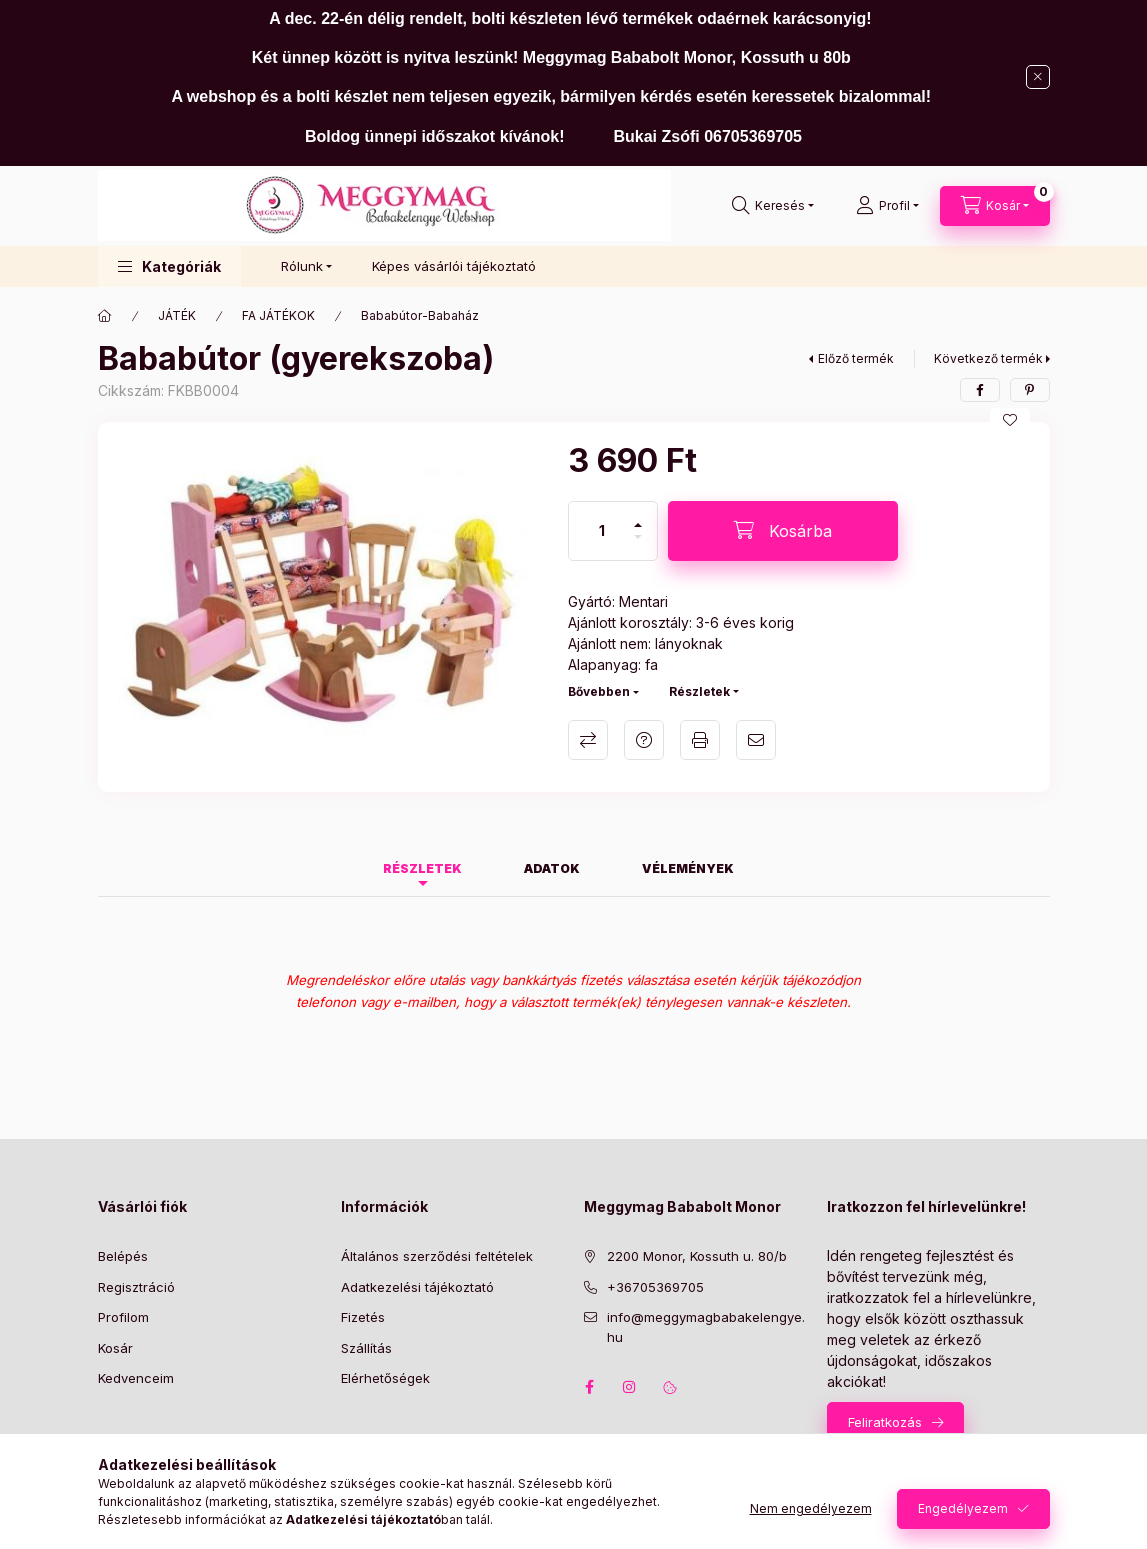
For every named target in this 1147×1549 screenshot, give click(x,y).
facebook (590, 1387)
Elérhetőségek (385, 1378)
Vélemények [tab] (688, 868)
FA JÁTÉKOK (278, 315)
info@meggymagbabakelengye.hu (706, 1327)
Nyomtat (700, 740)
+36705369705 (655, 1287)
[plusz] (638, 516)
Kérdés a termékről (644, 740)
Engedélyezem (963, 1508)
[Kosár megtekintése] (995, 206)
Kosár (115, 1348)
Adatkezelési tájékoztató (417, 1287)
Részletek (699, 691)
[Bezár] (1038, 77)
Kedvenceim (136, 1378)
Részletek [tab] (422, 868)
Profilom (123, 1317)
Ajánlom (756, 740)
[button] (169, 266)
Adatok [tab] (552, 868)
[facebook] (980, 390)
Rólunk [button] (302, 266)
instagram (630, 1387)
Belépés (123, 1256)
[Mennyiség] (602, 531)
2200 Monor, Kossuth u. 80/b (697, 1256)
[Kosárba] (783, 531)
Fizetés (363, 1317)
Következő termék (988, 358)
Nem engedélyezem (811, 1508)
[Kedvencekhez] (1010, 420)
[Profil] (887, 206)
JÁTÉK (177, 315)
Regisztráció (136, 1287)
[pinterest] (1030, 390)
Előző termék (856, 358)
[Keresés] (773, 206)
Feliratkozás (885, 1422)
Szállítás (366, 1348)
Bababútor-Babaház (420, 315)
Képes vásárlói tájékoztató (454, 266)
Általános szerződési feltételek (437, 1256)
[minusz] (638, 545)
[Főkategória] (105, 316)
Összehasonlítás (588, 740)
